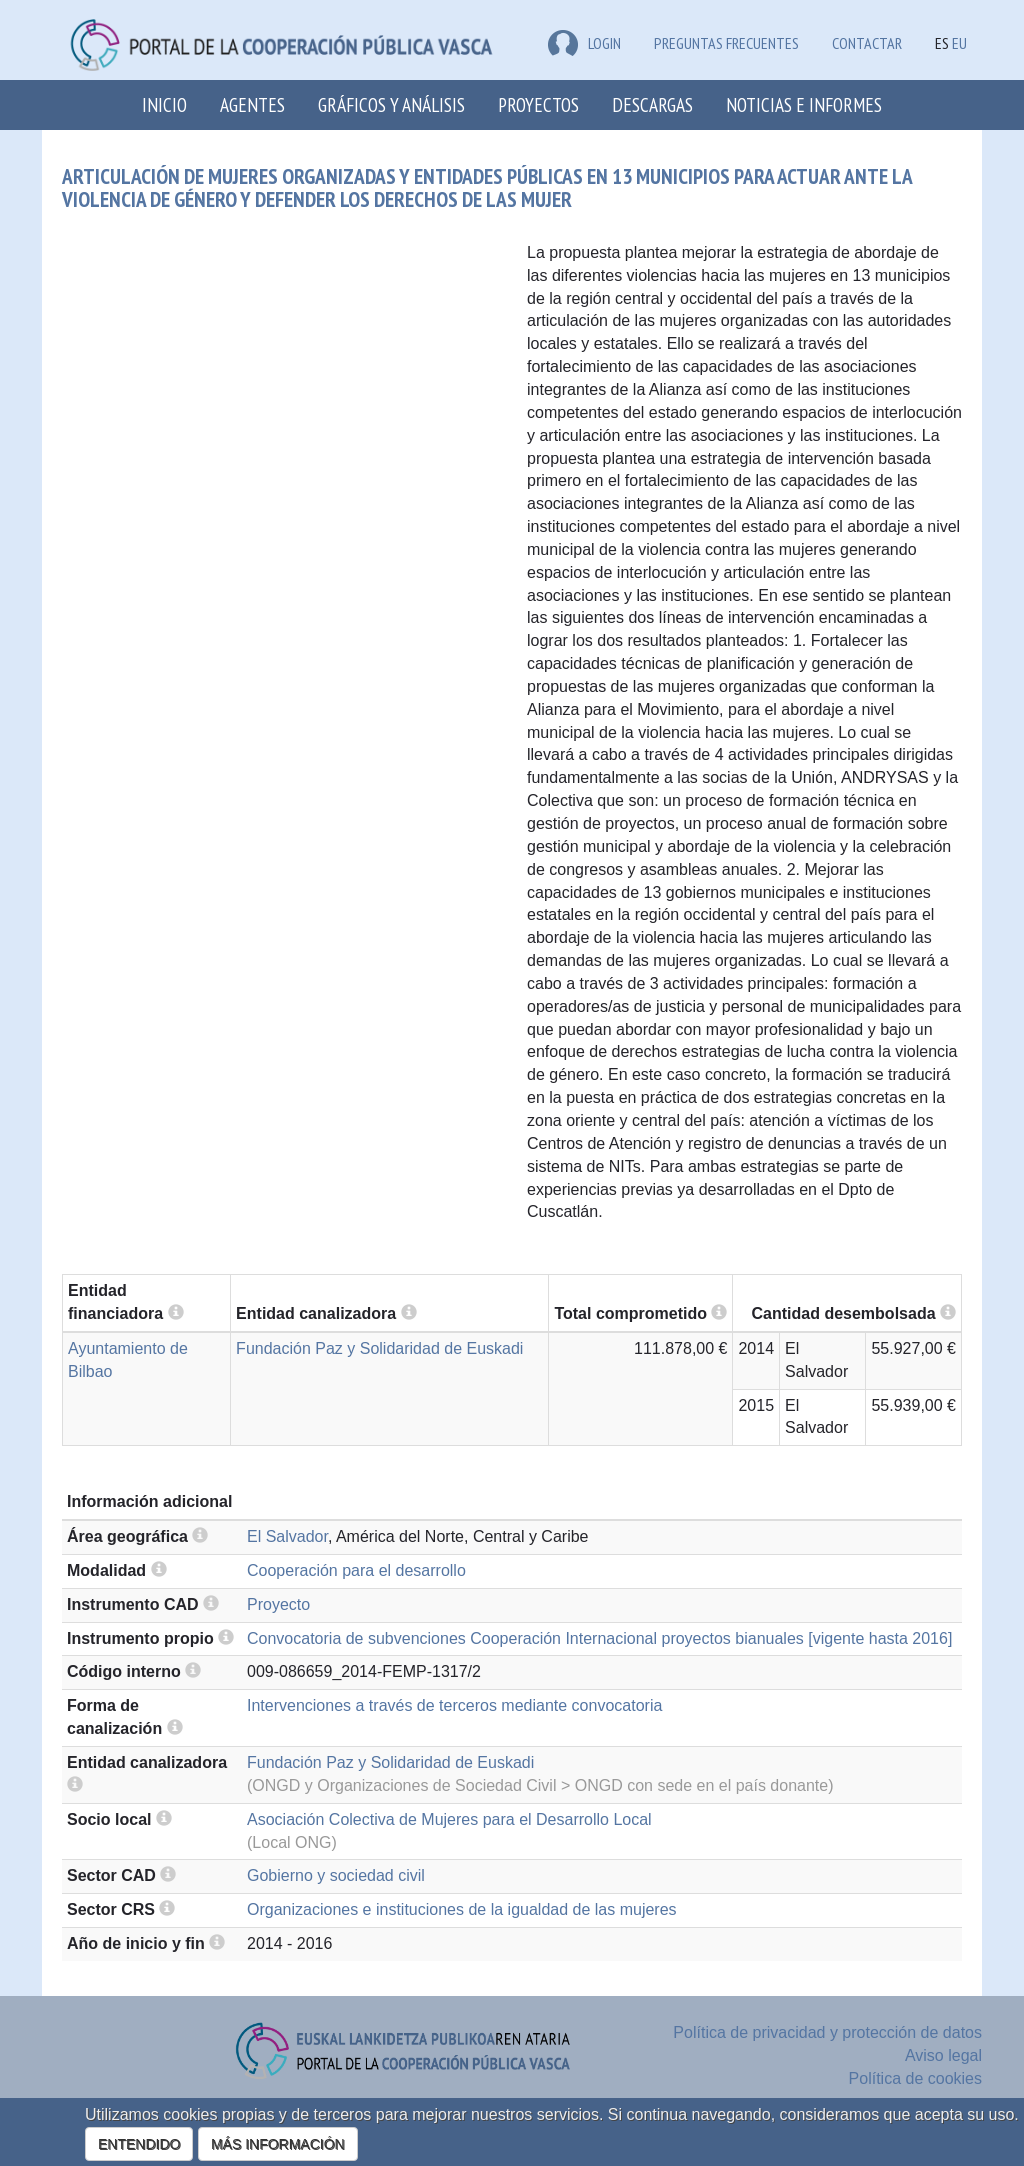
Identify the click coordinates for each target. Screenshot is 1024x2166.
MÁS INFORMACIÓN (278, 2144)
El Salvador (287, 1536)
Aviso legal (943, 2055)
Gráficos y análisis (391, 104)
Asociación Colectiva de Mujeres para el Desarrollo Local (449, 1819)
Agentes (252, 104)
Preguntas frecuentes (726, 43)
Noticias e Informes (804, 104)
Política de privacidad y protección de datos (827, 2032)
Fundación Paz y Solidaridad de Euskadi (379, 1348)
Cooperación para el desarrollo (356, 1570)
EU (959, 43)
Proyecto (278, 1604)
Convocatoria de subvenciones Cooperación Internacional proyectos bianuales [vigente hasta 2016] (599, 1638)
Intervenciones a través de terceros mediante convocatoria (454, 1705)
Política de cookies (915, 2078)
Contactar (867, 43)
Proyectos (538, 104)
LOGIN (584, 43)
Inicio (164, 104)
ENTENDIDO (139, 2144)
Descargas (652, 104)
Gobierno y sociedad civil (336, 1875)
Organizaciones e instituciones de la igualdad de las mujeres (462, 1909)
